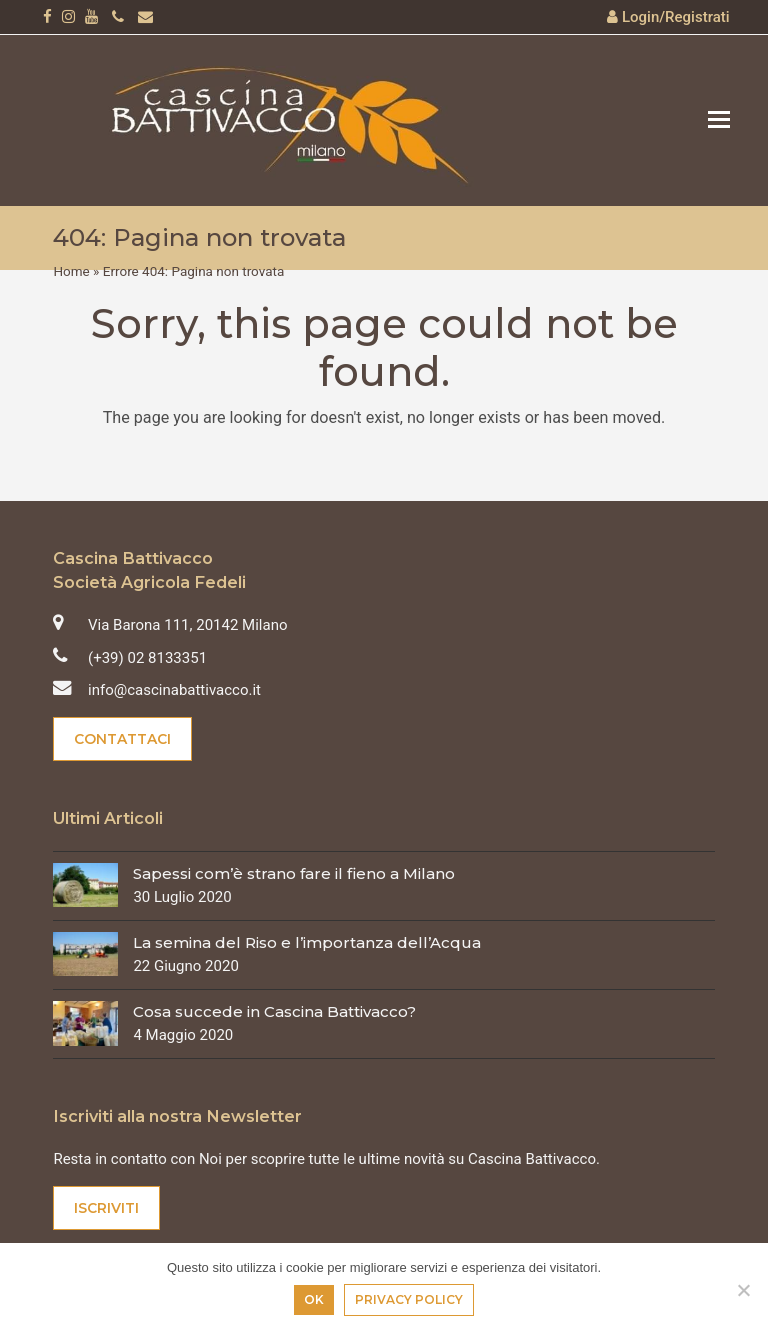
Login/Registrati (676, 17)
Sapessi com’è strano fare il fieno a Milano (294, 873)
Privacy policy (409, 1299)
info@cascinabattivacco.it (174, 690)
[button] (719, 120)
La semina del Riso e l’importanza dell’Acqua (307, 942)
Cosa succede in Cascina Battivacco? (274, 1011)
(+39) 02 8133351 (147, 658)
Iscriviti (106, 1208)
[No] (743, 1290)
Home (71, 271)
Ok (314, 1299)
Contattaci (122, 739)
